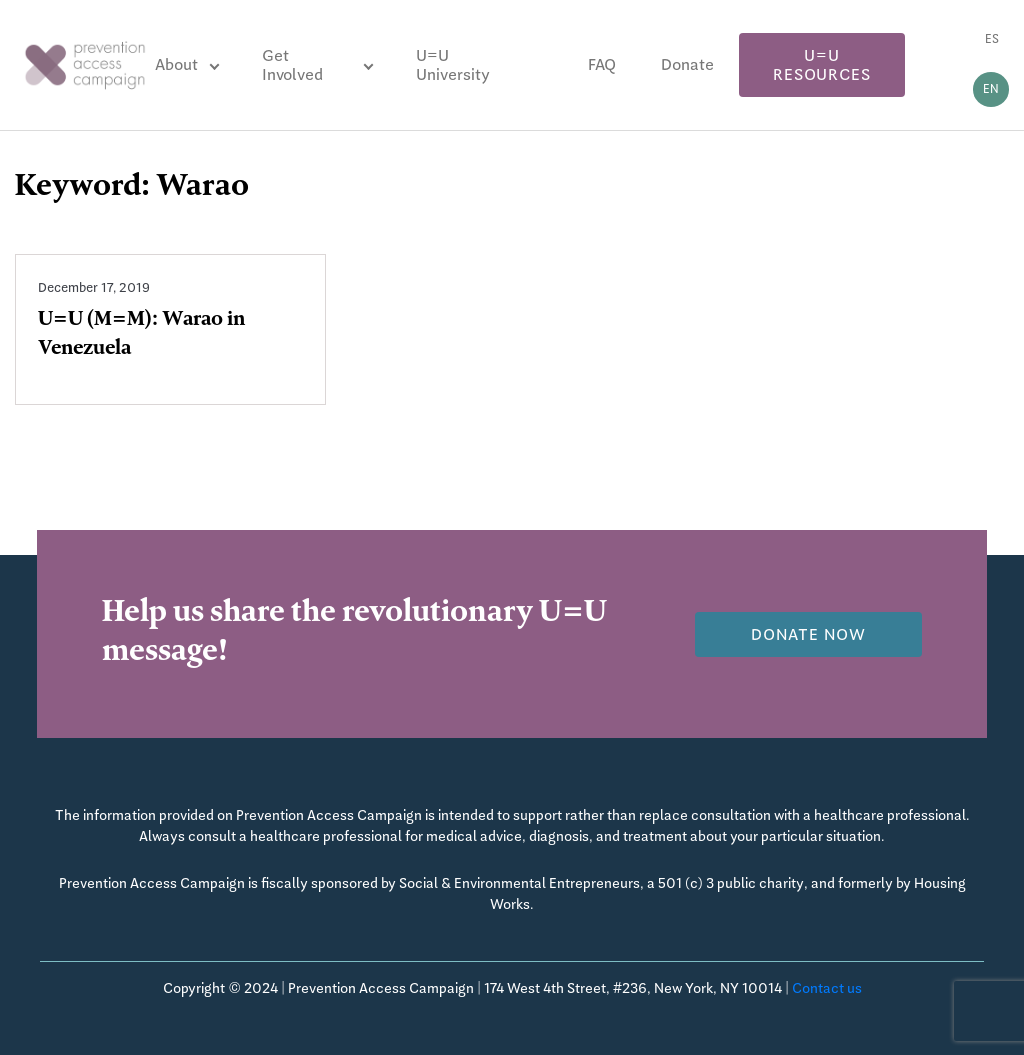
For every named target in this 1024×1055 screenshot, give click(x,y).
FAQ (602, 64)
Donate (687, 64)
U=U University (453, 65)
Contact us (827, 988)
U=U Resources (821, 65)
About (176, 64)
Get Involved (292, 65)
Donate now (808, 634)
